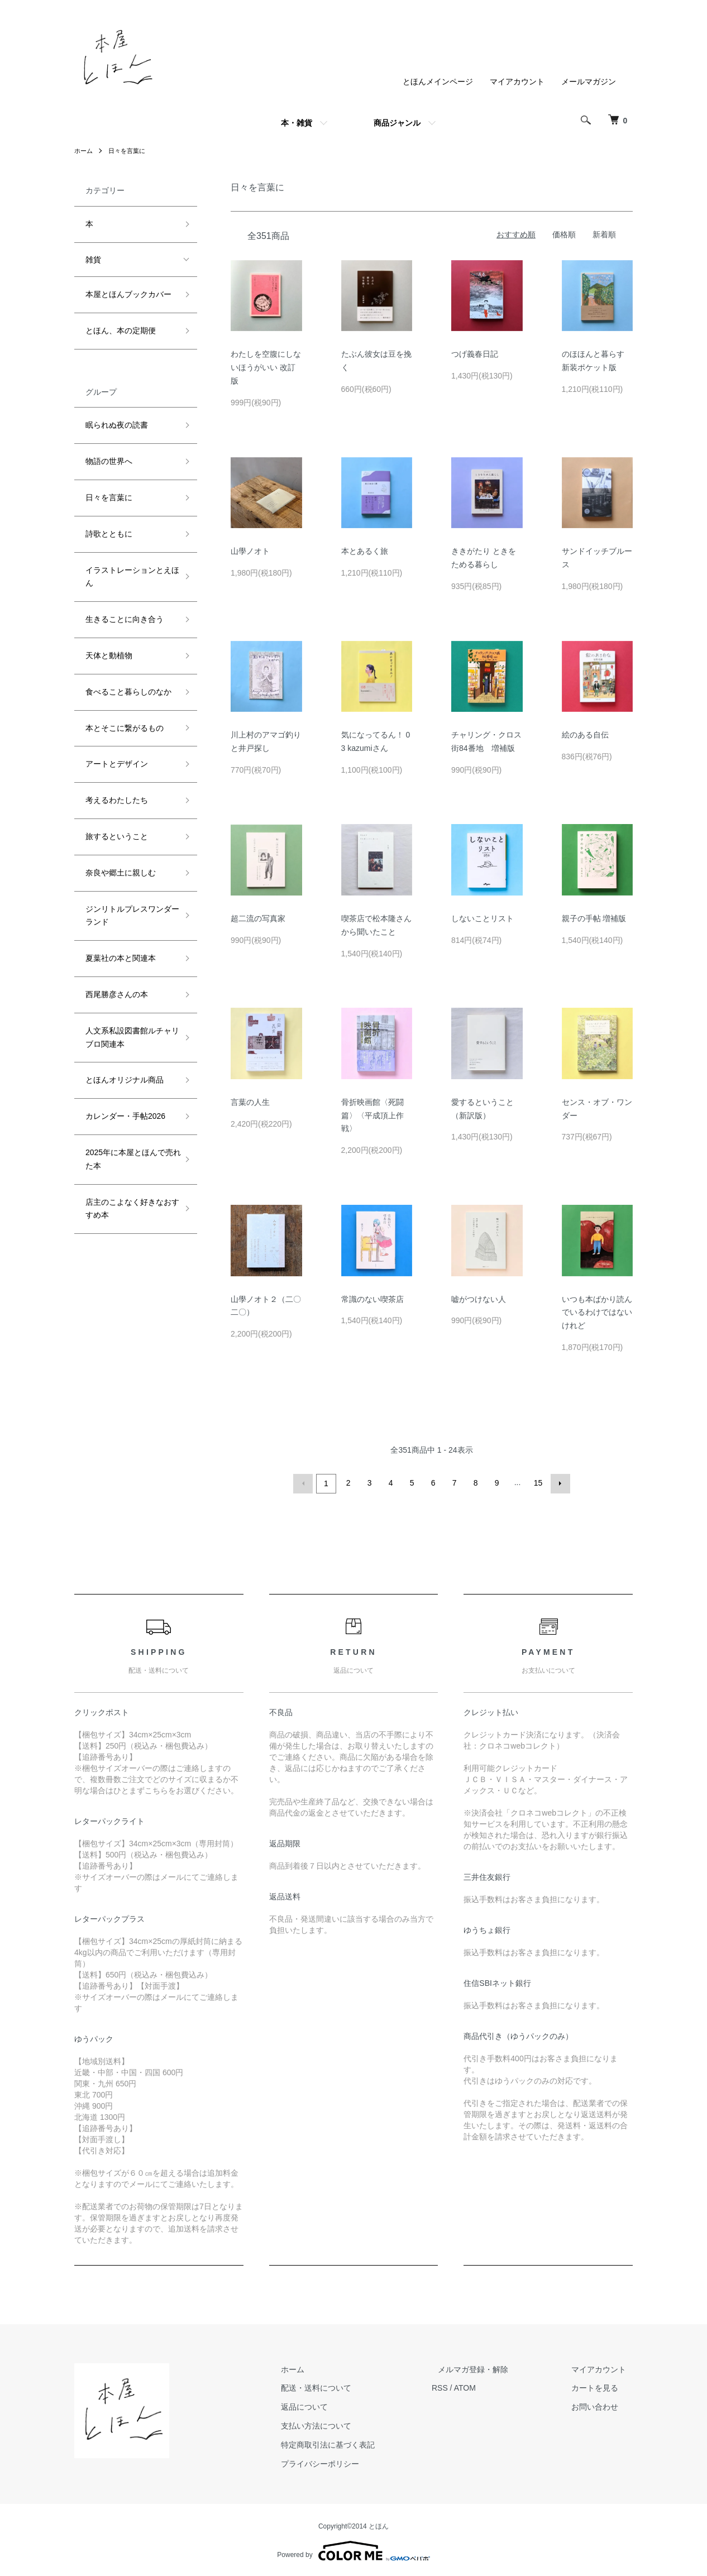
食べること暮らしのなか (128, 691)
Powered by (353, 2549)
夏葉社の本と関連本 (120, 958)
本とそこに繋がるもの (124, 728)
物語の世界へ (108, 461)
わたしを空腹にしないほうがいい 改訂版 (266, 367)
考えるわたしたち (116, 800)
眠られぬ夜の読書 (116, 424)
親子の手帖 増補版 (594, 918)
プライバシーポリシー (352, 2461)
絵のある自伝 (585, 734)
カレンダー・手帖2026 (125, 1116)
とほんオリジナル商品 (124, 1079)
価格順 (564, 234)
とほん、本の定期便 (120, 330)
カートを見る (601, 2386)
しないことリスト (482, 918)
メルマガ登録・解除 (492, 2367)
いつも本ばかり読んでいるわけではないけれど (597, 1312)
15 (537, 1482)
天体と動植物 (108, 655)
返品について (336, 2405)
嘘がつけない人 (478, 1299)
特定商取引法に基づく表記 (360, 2443)
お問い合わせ (601, 2405)
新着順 (604, 234)
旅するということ (116, 836)
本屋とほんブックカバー (128, 294)
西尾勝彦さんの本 (116, 994)
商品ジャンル (397, 122)
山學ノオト (250, 551)
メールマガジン (588, 81)
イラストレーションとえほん (128, 577)
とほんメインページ (438, 81)
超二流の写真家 (258, 918)
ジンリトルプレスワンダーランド (128, 915)
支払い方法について (348, 2424)
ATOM (490, 2386)
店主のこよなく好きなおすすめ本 (128, 1209)
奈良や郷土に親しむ (120, 872)
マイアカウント (517, 81)
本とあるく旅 (364, 551)
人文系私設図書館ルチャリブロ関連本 (128, 1037)
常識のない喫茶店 (372, 1299)
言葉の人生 (250, 1102)
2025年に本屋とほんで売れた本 (129, 1159)
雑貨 (93, 259)
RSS (465, 2386)
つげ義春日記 (474, 353)
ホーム (84, 151)
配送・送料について (348, 2386)
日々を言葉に (130, 151)
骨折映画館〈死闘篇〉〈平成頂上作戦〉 (372, 1115)
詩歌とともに (108, 533)
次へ (558, 1483)
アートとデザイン (116, 763)
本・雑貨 (296, 122)
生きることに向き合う (124, 619)
